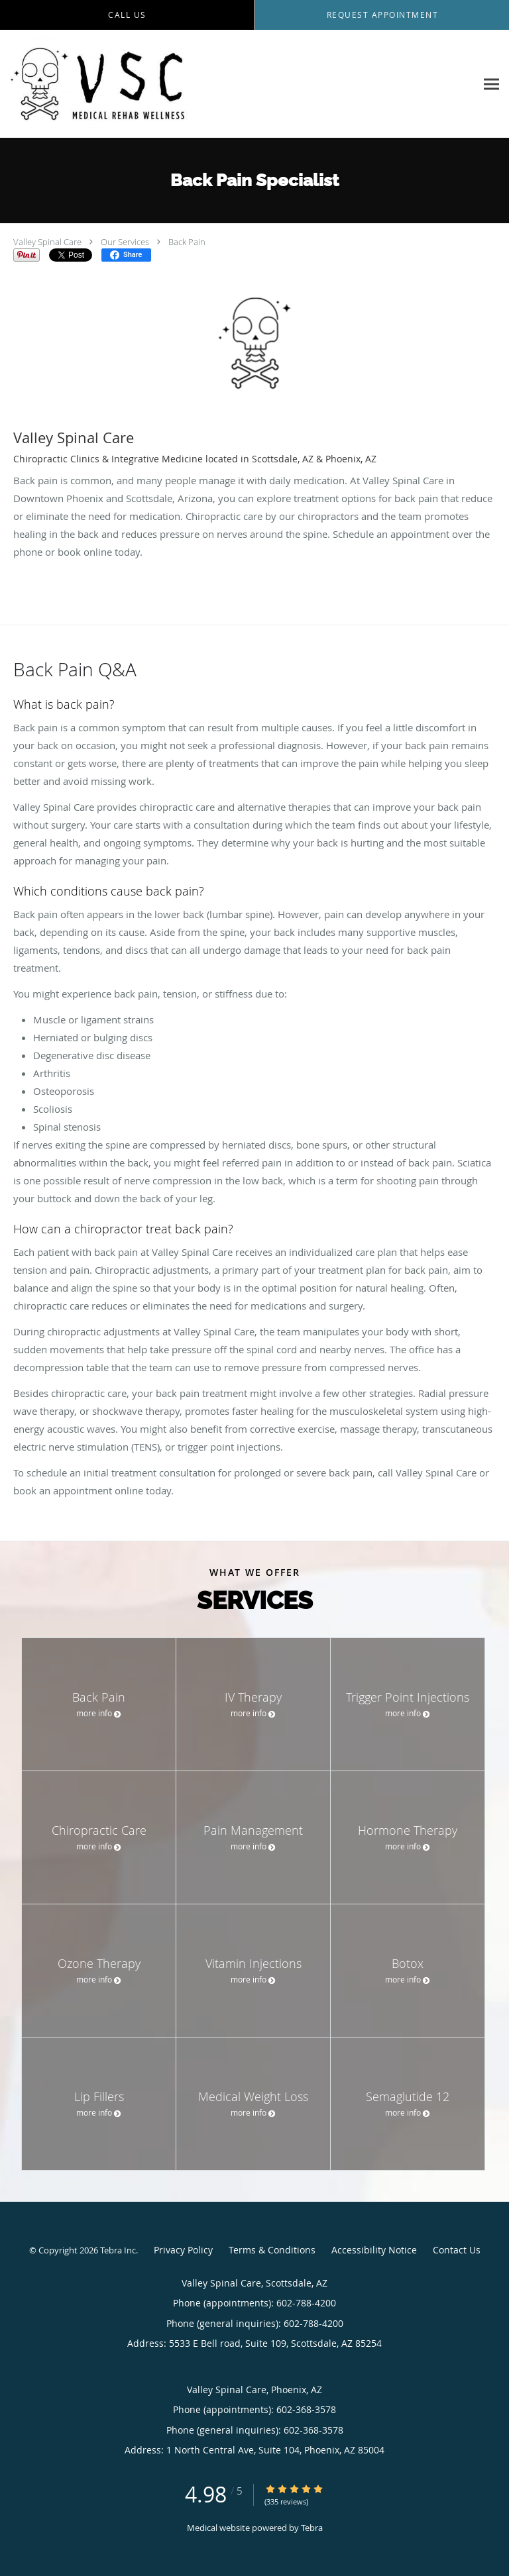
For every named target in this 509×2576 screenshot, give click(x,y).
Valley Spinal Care (47, 242)
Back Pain (186, 242)
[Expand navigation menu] (491, 84)
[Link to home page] (238, 84)
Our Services (125, 242)
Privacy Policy (183, 2249)
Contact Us (457, 2249)
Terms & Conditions (272, 2249)
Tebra (312, 2528)
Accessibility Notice (374, 2249)
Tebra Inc (118, 2250)
